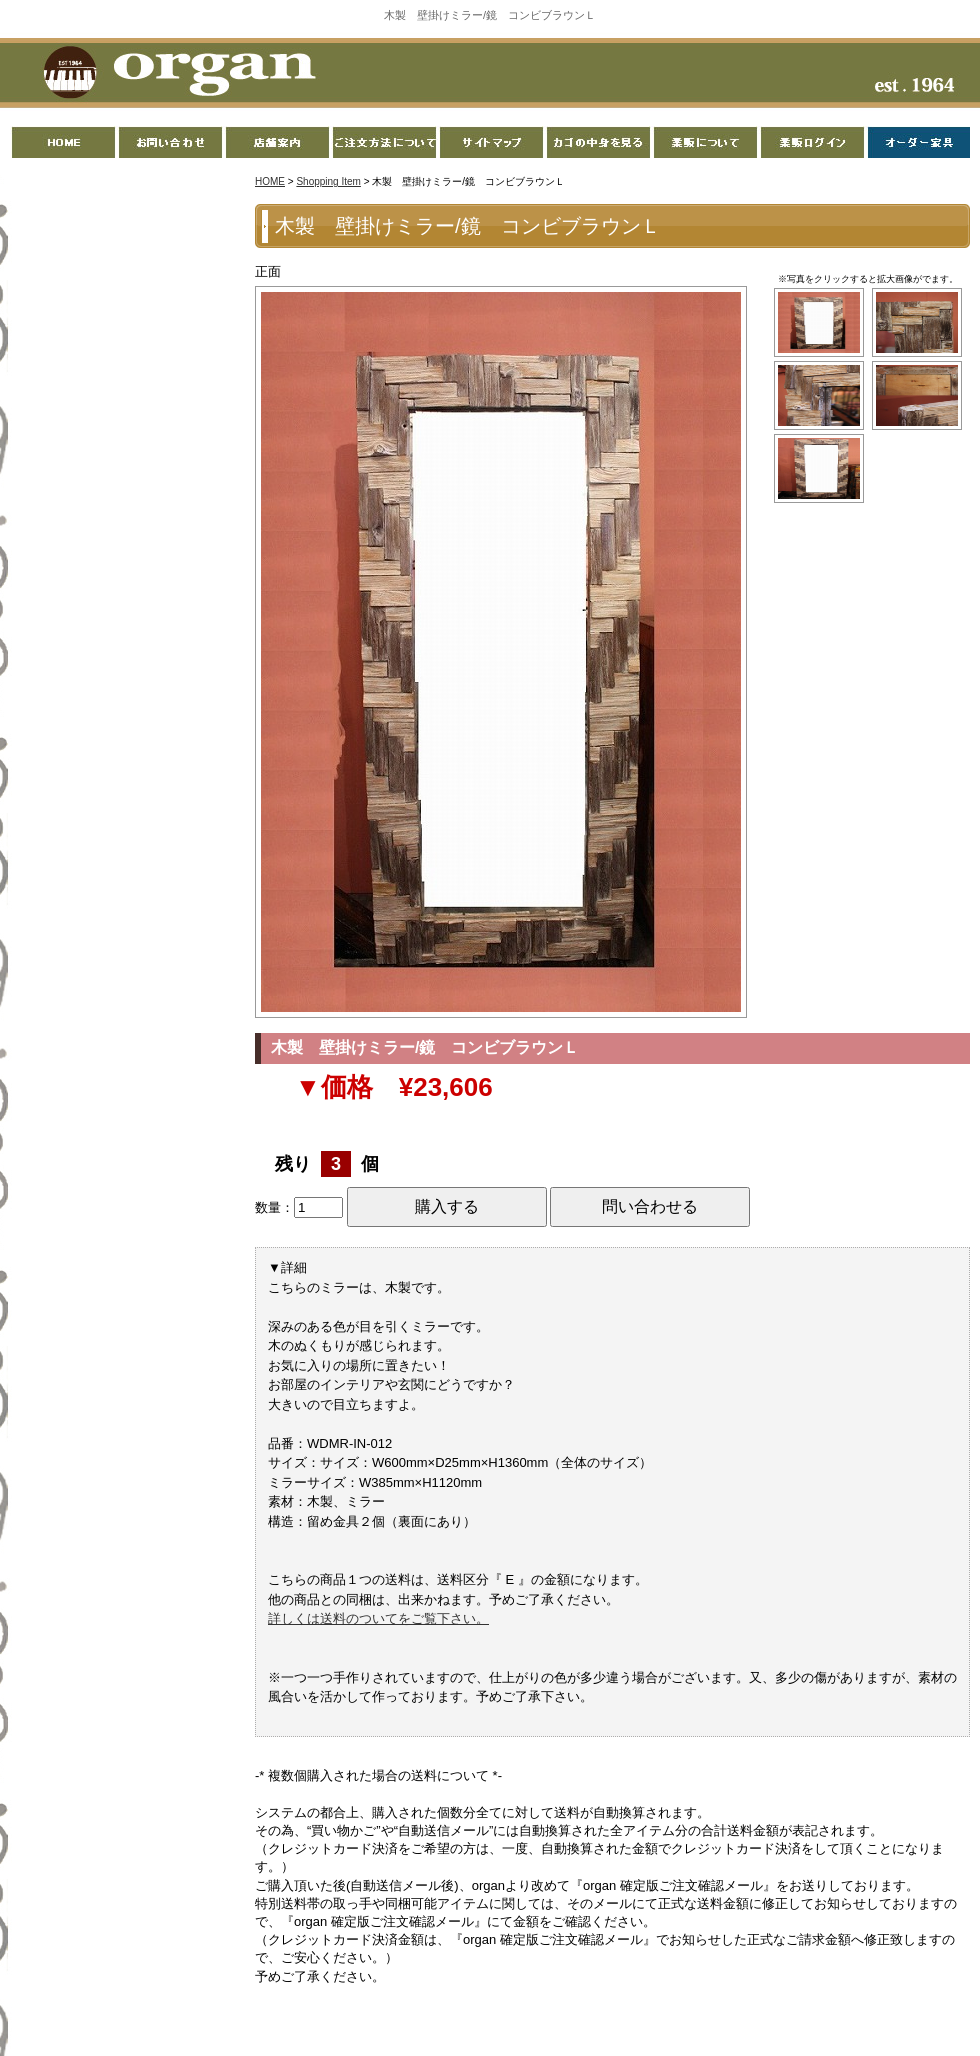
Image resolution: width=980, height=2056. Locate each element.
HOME (270, 181)
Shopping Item (328, 181)
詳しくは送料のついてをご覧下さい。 (378, 1618)
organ (174, 74)
